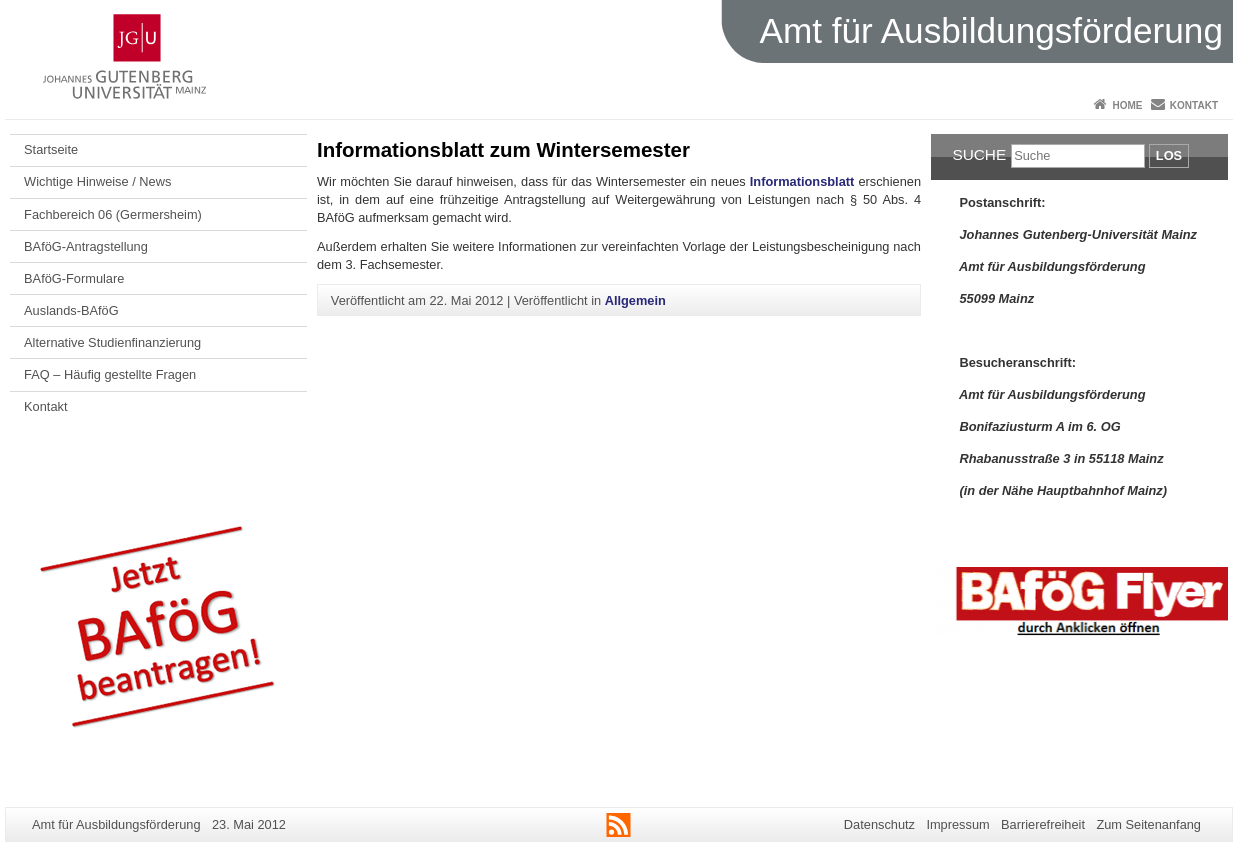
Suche (979, 154)
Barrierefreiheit (1043, 824)
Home (1127, 105)
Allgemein (635, 300)
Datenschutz (879, 824)
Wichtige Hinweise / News (97, 181)
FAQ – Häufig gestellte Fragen (110, 374)
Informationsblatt (804, 181)
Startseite (51, 149)
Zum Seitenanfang (1148, 824)
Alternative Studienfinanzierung (112, 342)
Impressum (957, 824)
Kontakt (1194, 105)
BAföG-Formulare (74, 278)
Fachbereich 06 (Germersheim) (113, 214)
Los (1169, 155)
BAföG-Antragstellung (86, 246)
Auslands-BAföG (71, 310)
